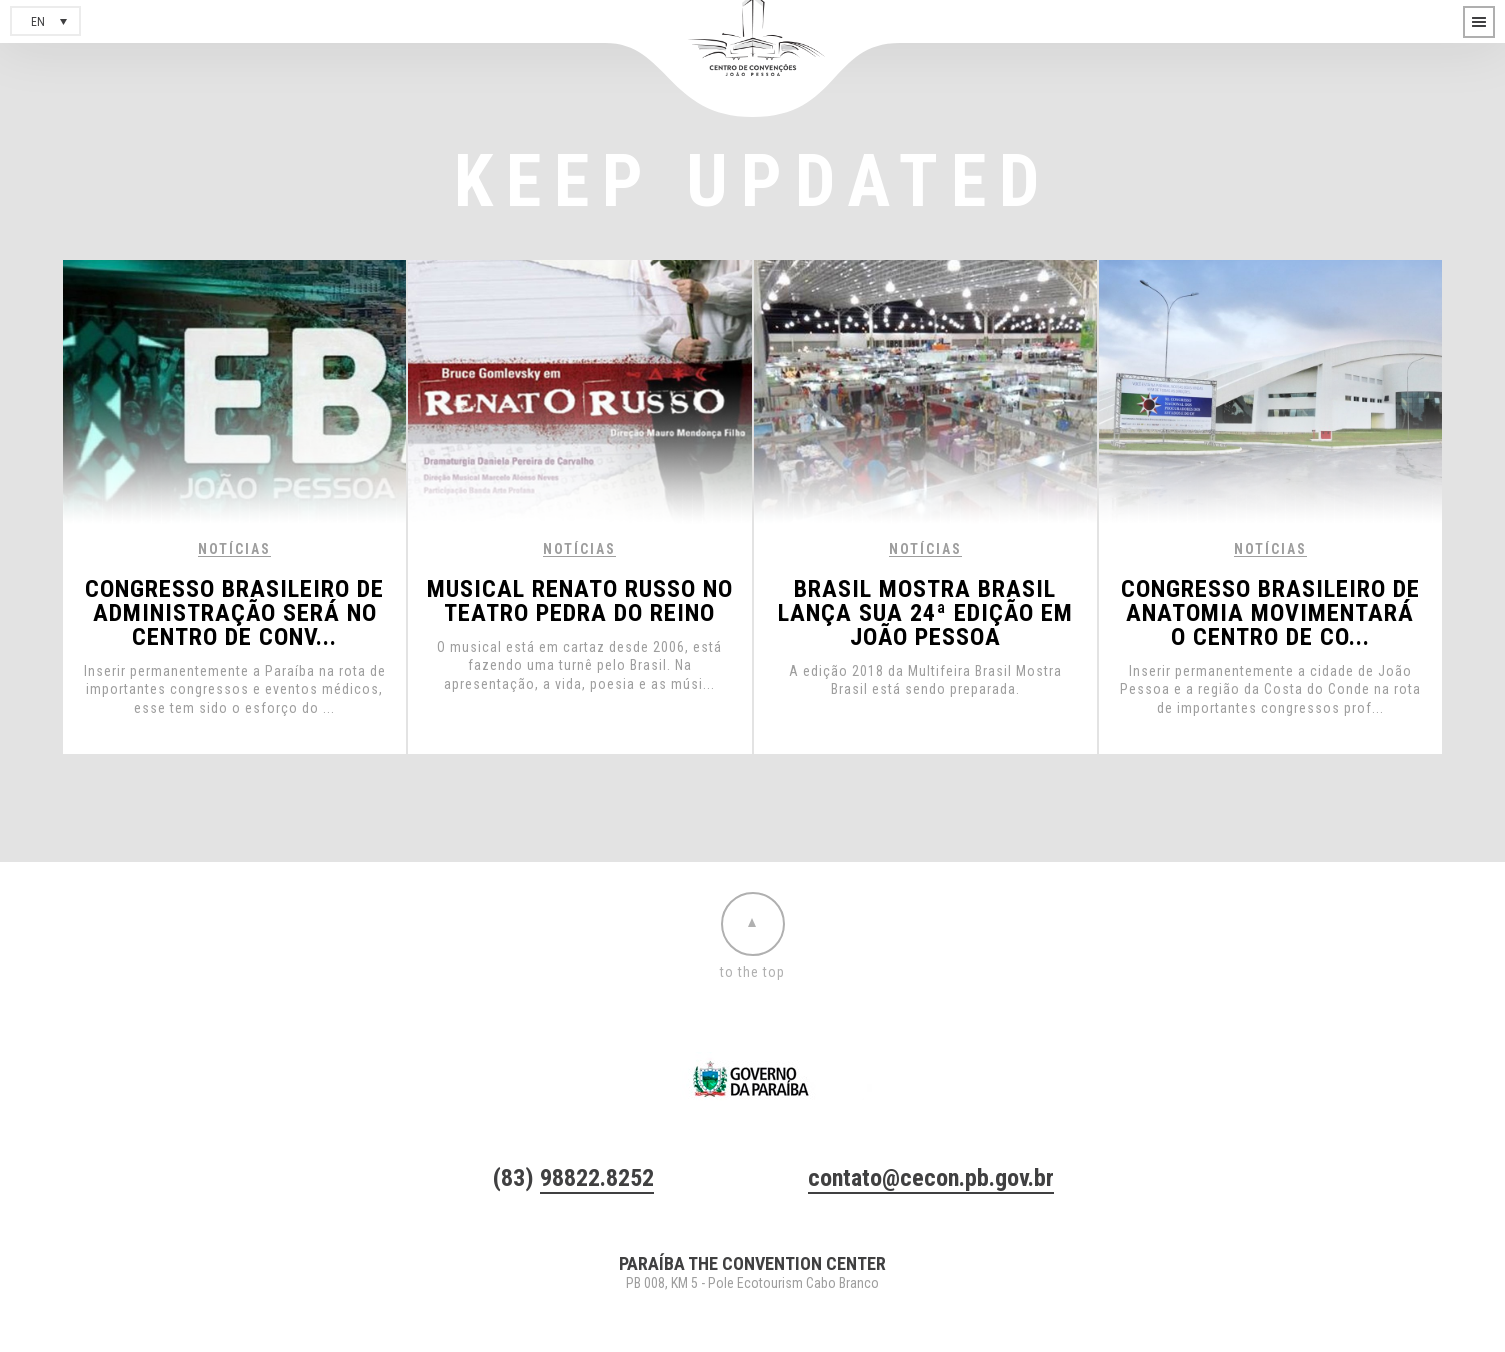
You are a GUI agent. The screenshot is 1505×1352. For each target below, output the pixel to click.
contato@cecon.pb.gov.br (931, 1178)
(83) (573, 1178)
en (38, 22)
